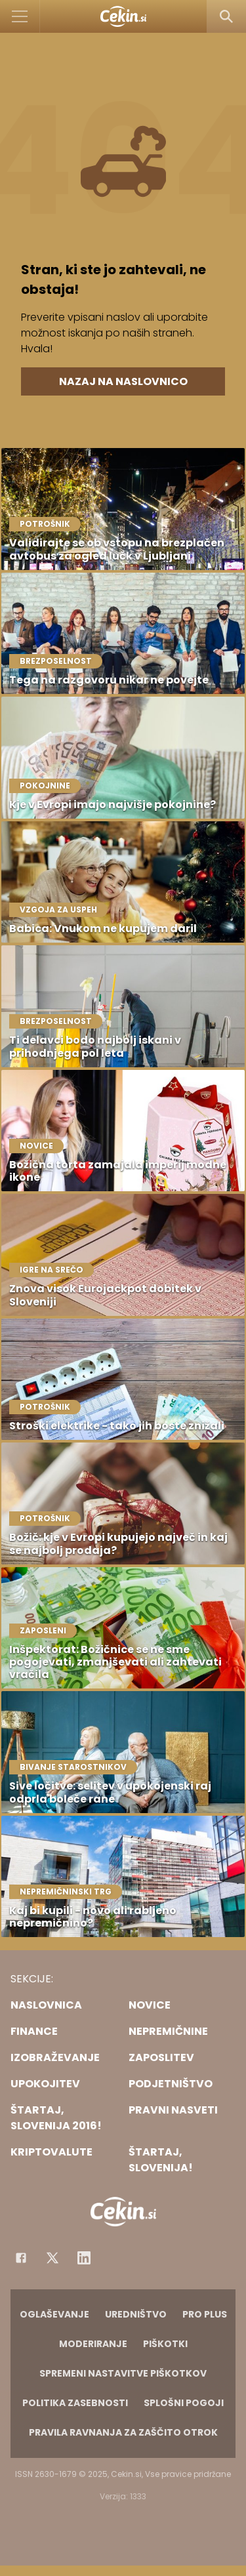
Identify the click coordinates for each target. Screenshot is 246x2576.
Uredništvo (136, 2314)
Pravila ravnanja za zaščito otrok (123, 2432)
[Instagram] (83, 2257)
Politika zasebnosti (75, 2402)
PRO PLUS (204, 2314)
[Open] (20, 16)
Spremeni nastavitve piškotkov (123, 2373)
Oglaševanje (54, 2314)
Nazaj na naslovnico (123, 381)
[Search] (226, 16)
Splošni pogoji (184, 2402)
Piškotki (165, 2343)
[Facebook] (20, 2257)
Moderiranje (93, 2343)
